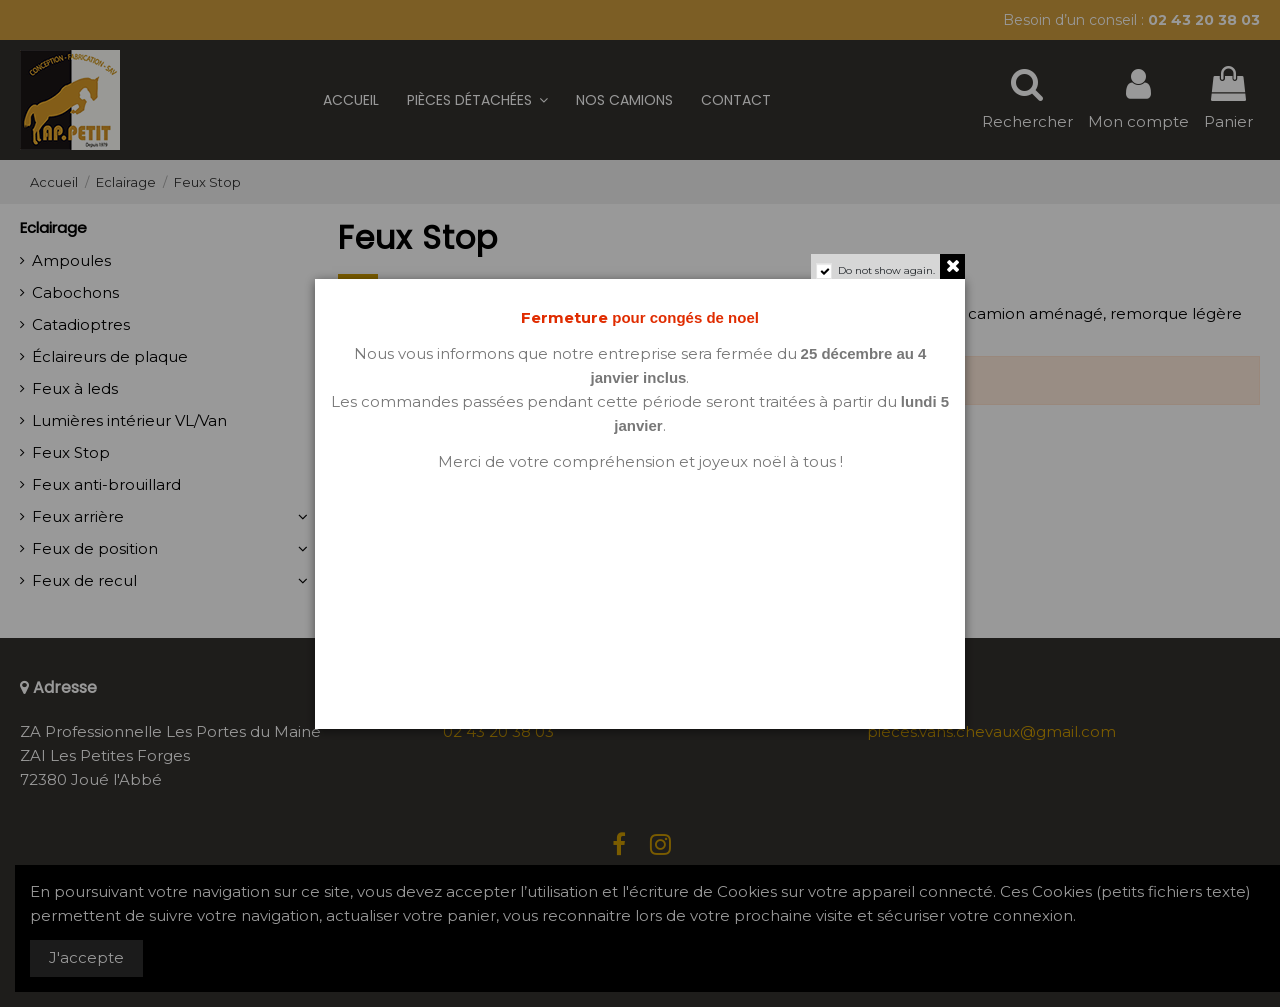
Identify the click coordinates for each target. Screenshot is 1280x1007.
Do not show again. (886, 270)
